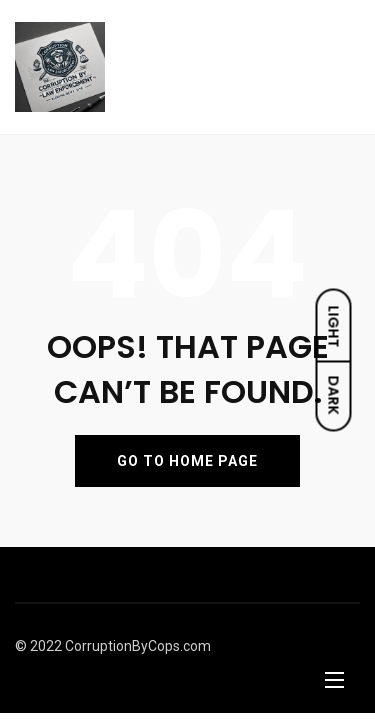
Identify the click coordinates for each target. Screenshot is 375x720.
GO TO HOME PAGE (187, 461)
